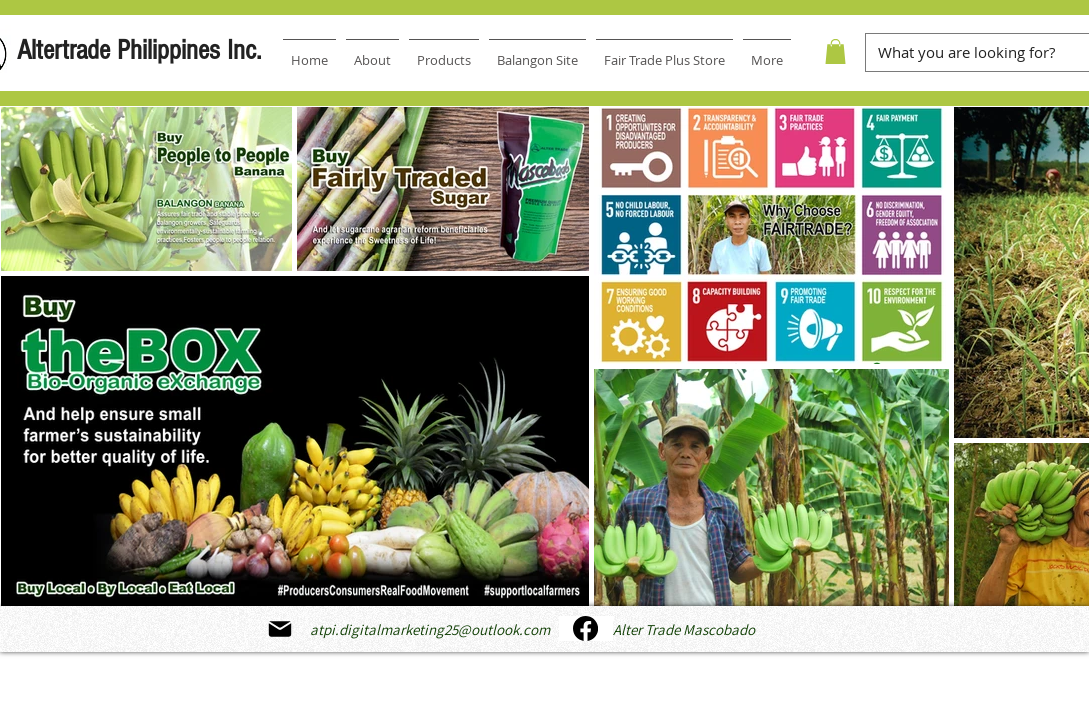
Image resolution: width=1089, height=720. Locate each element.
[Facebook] (586, 628)
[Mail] (280, 629)
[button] (835, 51)
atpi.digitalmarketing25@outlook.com (430, 629)
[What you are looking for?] (970, 52)
